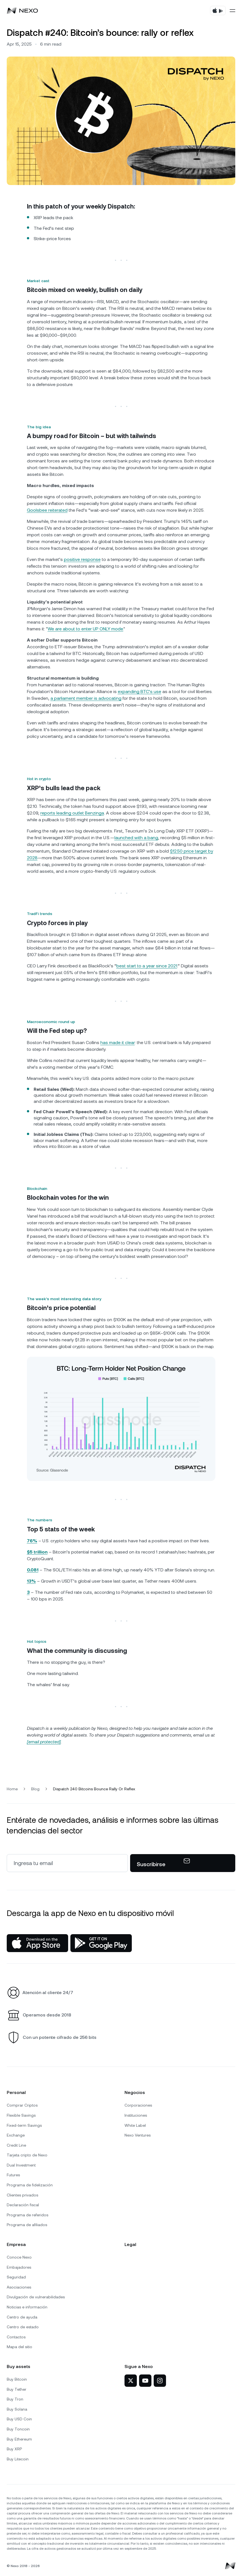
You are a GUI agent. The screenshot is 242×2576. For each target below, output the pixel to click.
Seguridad (16, 2277)
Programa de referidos (27, 2215)
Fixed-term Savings (24, 2125)
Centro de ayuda (22, 2317)
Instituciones (136, 2115)
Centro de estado (23, 2327)
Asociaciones (19, 2287)
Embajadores (19, 2267)
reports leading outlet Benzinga (72, 813)
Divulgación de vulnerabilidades (36, 2297)
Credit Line (16, 2145)
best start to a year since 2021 (146, 965)
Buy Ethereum (19, 2439)
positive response (82, 559)
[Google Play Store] (101, 1943)
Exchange (16, 2135)
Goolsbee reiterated (47, 510)
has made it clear (117, 1042)
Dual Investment (21, 2165)
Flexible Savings (21, 2115)
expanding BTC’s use (139, 691)
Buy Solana (17, 2409)
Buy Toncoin (18, 2429)
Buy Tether (16, 2389)
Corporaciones (138, 2105)
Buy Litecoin (18, 2459)
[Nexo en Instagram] (160, 2380)
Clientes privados (22, 2195)
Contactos (16, 2337)
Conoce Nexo (19, 2257)
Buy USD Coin (19, 2419)
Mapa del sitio (19, 2347)
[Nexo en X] (131, 2380)
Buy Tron (15, 2399)
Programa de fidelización (30, 2185)
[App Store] (37, 1943)
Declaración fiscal (23, 2205)
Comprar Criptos (22, 2105)
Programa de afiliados (27, 2224)
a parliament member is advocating (85, 698)
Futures (13, 2175)
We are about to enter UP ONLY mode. (85, 628)
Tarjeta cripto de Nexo (27, 2155)
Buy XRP (14, 2449)
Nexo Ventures (138, 2135)
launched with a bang (136, 837)
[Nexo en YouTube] (145, 2380)
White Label (135, 2125)
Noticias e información (27, 2307)
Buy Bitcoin (17, 2379)
